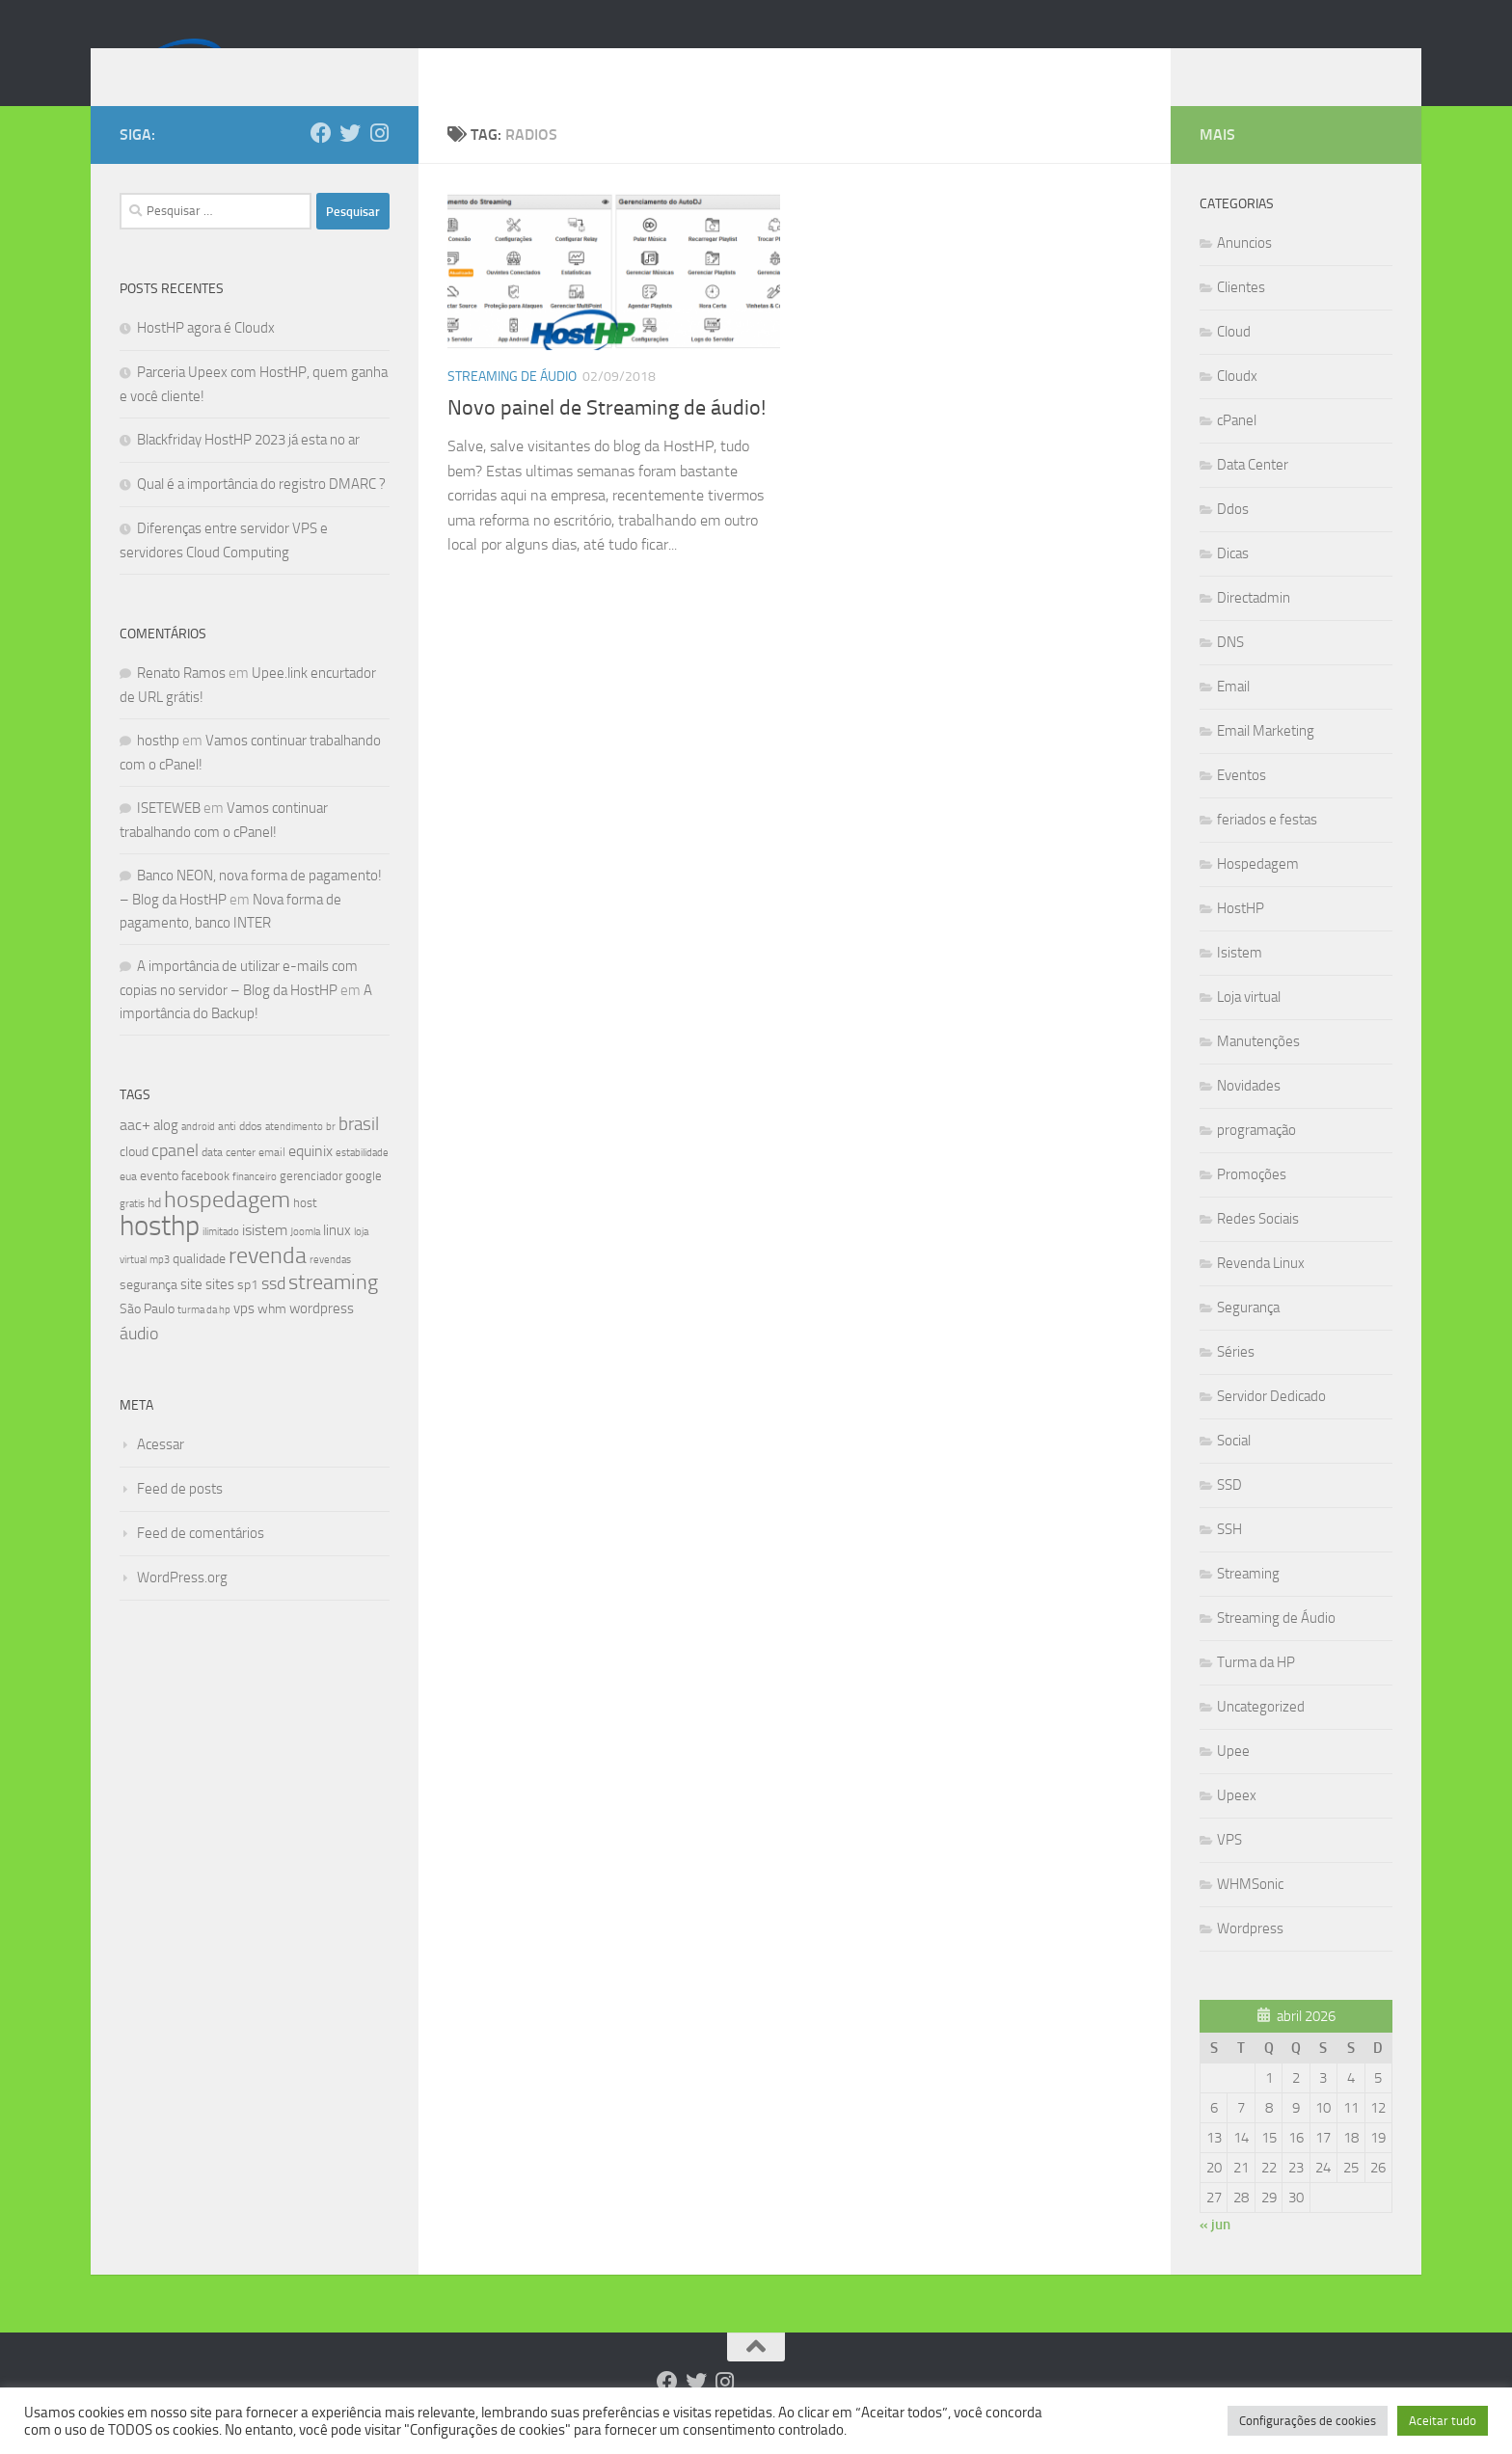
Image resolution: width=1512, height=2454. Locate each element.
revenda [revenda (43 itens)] (268, 1284)
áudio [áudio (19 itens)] (139, 1362)
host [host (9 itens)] (305, 1232)
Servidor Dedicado (1271, 1425)
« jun (1215, 2253)
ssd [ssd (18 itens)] (273, 1312)
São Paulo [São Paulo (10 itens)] (147, 1338)
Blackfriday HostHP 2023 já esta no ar (248, 468)
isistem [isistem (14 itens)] (264, 1259)
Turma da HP (1256, 1691)
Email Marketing (1265, 760)
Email (1233, 715)
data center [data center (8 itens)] (229, 1181)
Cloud (1234, 360)
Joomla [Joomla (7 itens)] (305, 1260)
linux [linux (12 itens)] (337, 1259)
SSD (1229, 1514)
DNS (1230, 671)
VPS (1229, 1868)
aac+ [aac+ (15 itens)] (135, 1154)
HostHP (1240, 937)
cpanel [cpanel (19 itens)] (175, 1179)
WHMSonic (1250, 1913)
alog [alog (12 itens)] (165, 1154)
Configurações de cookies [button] (1307, 2421)
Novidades (1249, 1114)
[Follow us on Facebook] (321, 162)
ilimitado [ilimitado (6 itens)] (220, 1260)
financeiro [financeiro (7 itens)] (254, 1205)
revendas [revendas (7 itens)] (330, 1288)
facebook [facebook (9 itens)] (205, 1205)
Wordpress (1250, 1957)
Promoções (1251, 1203)
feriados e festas (1267, 848)
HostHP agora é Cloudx (206, 356)
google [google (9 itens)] (363, 1205)
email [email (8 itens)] (271, 1181)
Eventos (1241, 804)
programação (1256, 1159)
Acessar (160, 1473)
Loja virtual (1249, 1026)
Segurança (1248, 1336)
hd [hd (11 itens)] (154, 1232)
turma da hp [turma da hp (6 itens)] (203, 1339)
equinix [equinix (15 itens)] (310, 1180)
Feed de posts (180, 1517)
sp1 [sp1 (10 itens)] (247, 1314)
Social (1234, 1469)
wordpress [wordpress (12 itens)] (321, 1337)
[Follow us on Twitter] (350, 162)
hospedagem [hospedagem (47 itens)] (227, 1228)
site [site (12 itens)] (191, 1313)
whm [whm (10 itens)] (271, 1338)
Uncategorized (1261, 1735)
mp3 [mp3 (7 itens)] (159, 1288)
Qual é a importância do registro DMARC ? (261, 513)
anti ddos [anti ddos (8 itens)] (240, 1155)
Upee (1233, 1780)
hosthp (158, 769)
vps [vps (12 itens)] (244, 1337)
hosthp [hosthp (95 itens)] (160, 1255)
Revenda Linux (1261, 1292)
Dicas (1233, 582)
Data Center (1252, 493)
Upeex (1236, 1824)
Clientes (1241, 316)
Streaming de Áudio (512, 405)
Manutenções (1258, 1070)
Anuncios (1244, 272)
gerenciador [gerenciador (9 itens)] (311, 1205)
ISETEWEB (169, 837)
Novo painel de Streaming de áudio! (606, 436)
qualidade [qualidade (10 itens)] (199, 1288)
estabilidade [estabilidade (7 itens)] (362, 1181)
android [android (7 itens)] (198, 1155)
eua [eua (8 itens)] (128, 1205)
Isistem (1239, 981)
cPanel (1236, 449)
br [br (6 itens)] (331, 1155)
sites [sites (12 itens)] (219, 1313)
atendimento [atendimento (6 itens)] (294, 1155)
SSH (1229, 1558)
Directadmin (1253, 626)
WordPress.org (182, 1606)
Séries (1236, 1380)
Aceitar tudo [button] (1442, 2421)
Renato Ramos (181, 702)
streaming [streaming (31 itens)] (333, 1311)
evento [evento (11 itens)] (159, 1205)
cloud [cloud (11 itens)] (134, 1181)
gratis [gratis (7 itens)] (132, 1232)
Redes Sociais (1258, 1247)
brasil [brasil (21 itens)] (358, 1153)
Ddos (1233, 538)
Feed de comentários (200, 1562)
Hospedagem (1258, 893)
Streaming (1248, 1602)
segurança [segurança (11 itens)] (148, 1314)
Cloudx (1237, 405)
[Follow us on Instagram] (379, 162)
